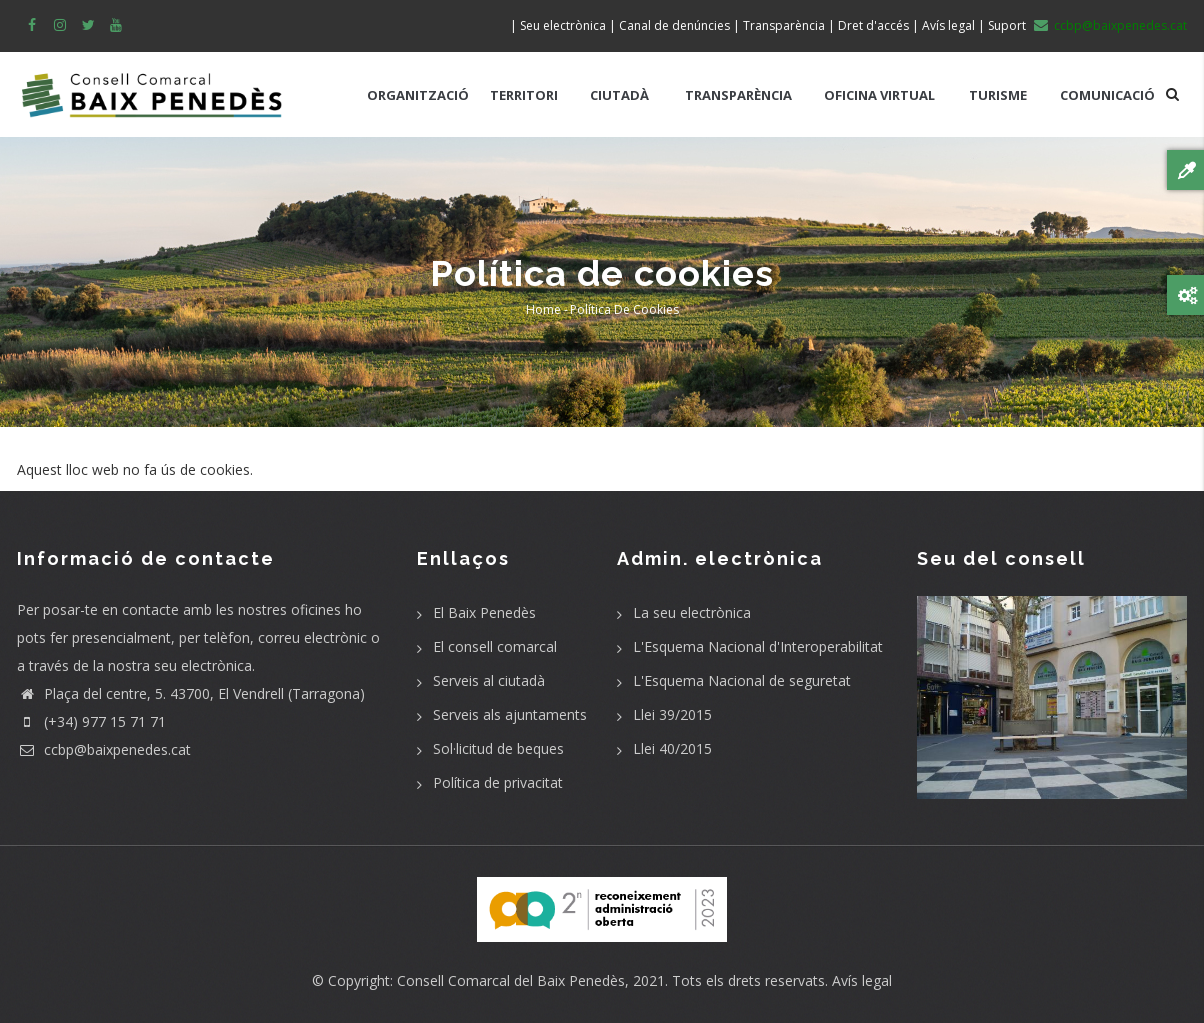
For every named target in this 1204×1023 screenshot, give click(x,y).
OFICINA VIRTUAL (879, 95)
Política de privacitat (498, 782)
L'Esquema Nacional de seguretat (742, 680)
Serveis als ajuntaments (510, 714)
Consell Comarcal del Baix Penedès (511, 980)
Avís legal (862, 980)
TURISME (998, 95)
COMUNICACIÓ (1107, 95)
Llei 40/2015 (672, 748)
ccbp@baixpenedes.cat (104, 749)
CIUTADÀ (619, 95)
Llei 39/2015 (672, 714)
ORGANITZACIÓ (418, 95)
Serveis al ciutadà (489, 680)
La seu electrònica (692, 612)
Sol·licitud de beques (498, 748)
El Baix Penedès (484, 612)
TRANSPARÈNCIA (738, 95)
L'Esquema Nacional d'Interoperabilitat (758, 646)
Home (543, 309)
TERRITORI (524, 95)
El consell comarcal (495, 646)
